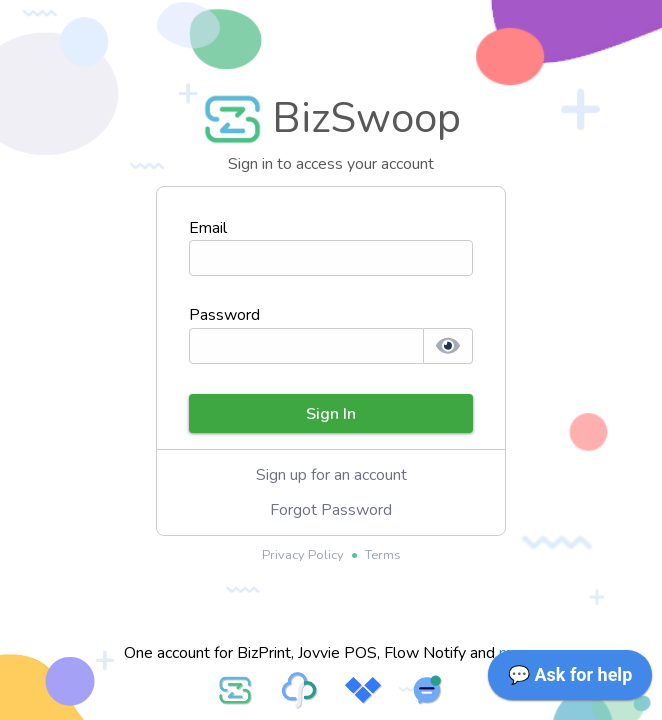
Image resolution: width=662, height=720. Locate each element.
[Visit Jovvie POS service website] (363, 690)
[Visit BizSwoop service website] (235, 690)
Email (208, 228)
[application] (570, 680)
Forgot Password (331, 510)
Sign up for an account (331, 475)
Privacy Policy (303, 555)
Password (224, 315)
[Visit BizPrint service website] (299, 690)
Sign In (331, 414)
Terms (383, 555)
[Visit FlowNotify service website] (427, 690)
